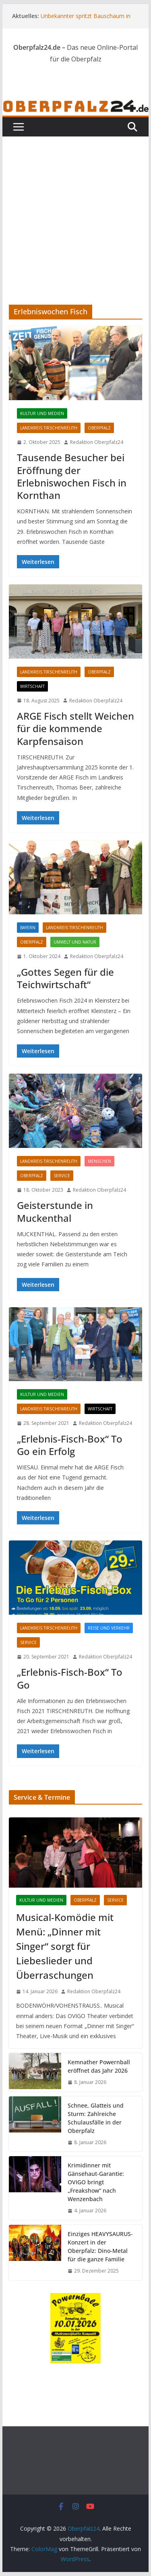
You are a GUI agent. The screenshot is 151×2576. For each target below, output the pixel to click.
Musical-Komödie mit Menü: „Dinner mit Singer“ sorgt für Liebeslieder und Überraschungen (65, 1946)
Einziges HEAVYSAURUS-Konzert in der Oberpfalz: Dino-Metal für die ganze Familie (100, 2246)
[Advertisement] (75, 208)
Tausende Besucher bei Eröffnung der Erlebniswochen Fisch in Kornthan (71, 476)
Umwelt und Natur (75, 942)
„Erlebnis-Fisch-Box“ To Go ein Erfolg (69, 1445)
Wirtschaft (32, 686)
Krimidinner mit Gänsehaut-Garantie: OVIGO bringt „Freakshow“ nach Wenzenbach (96, 2182)
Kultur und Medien (42, 413)
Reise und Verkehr (109, 1628)
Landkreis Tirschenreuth (48, 428)
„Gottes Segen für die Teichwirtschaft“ (65, 978)
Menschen (99, 1161)
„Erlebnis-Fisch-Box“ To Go (69, 1678)
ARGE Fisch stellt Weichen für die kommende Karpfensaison (75, 728)
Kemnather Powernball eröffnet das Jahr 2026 (99, 2066)
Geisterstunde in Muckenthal (55, 1211)
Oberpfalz (99, 428)
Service (62, 1175)
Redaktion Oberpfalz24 (96, 442)
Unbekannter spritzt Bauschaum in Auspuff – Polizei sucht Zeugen (85, 20)
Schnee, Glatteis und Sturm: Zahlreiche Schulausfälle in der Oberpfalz (96, 2118)
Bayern (27, 927)
